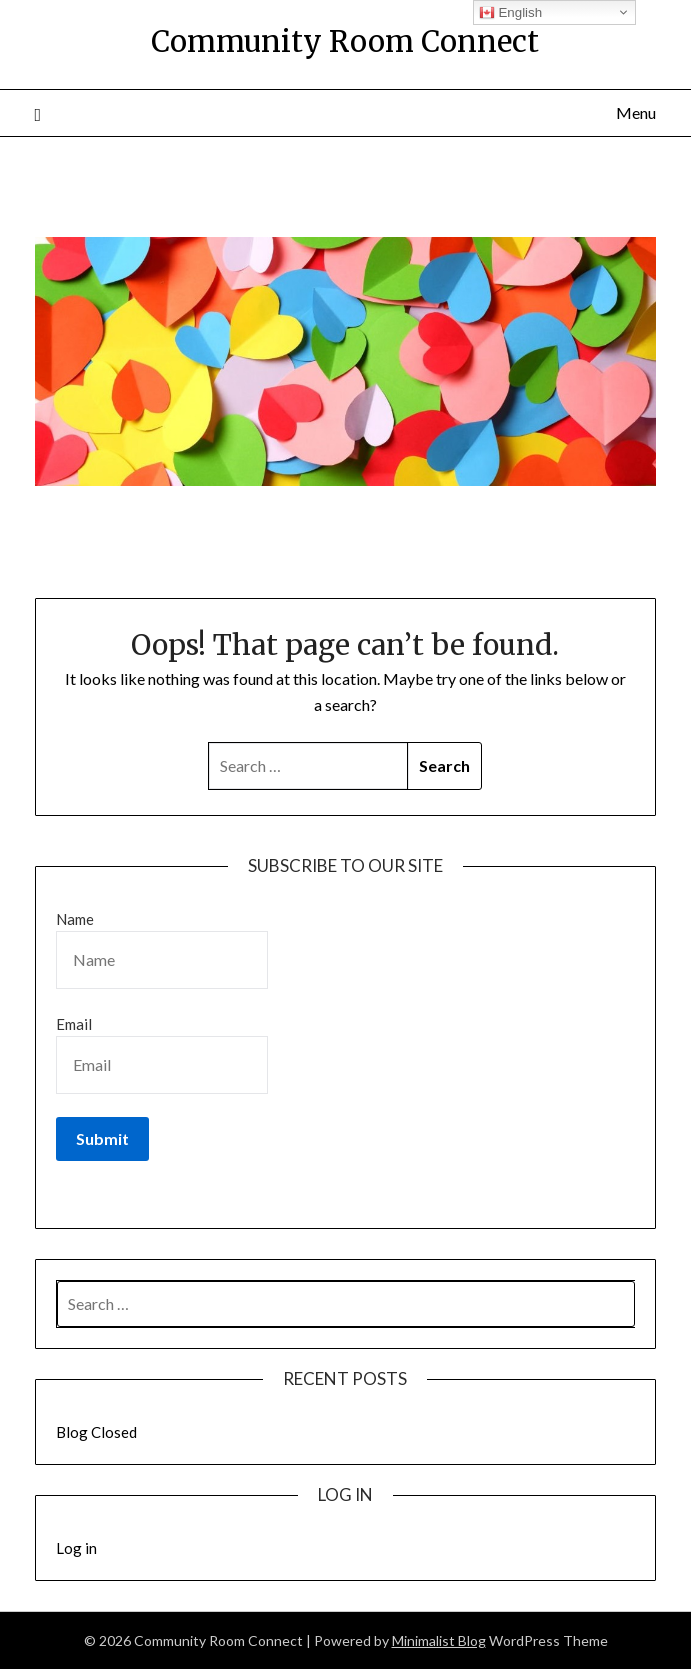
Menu (636, 112)
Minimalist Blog (439, 1640)
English (510, 13)
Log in (76, 1548)
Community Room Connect (345, 41)
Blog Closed (96, 1432)
